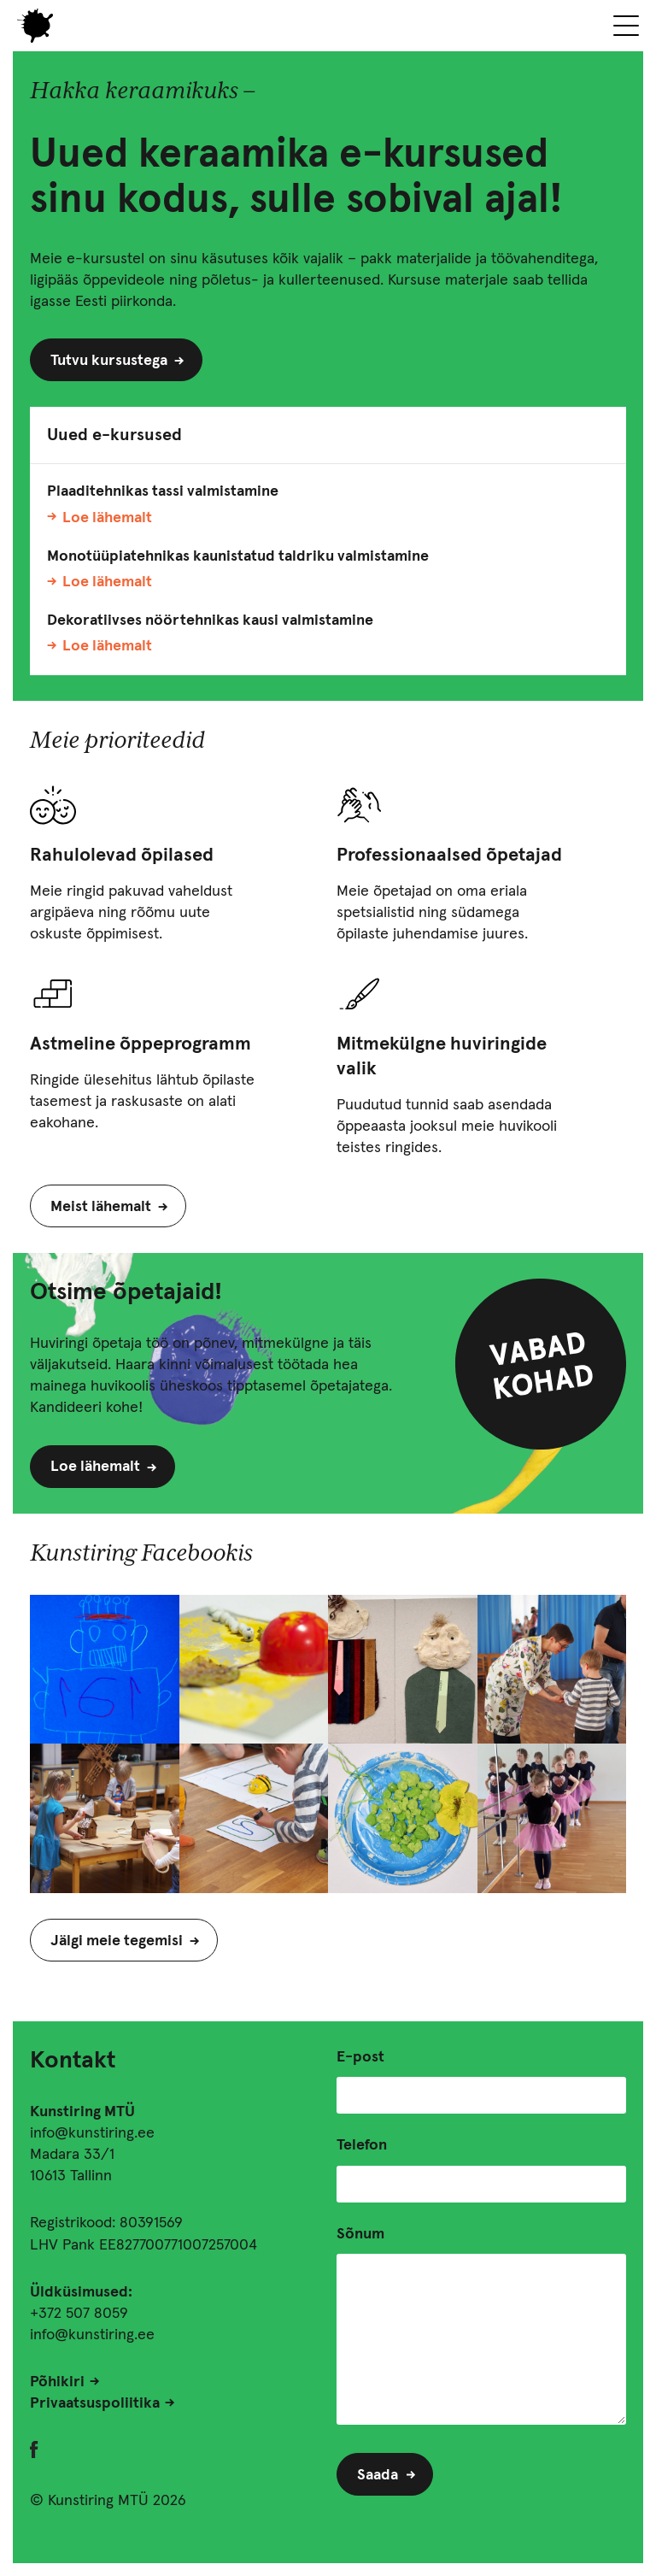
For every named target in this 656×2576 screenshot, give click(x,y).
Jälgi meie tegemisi (116, 1941)
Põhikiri (57, 2382)
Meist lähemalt (100, 1206)
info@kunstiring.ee (92, 2133)
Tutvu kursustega (108, 360)
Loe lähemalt (107, 518)
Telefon (362, 2145)
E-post (360, 2057)
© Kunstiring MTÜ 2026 (108, 2500)
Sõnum (360, 2234)
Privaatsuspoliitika (95, 2403)
